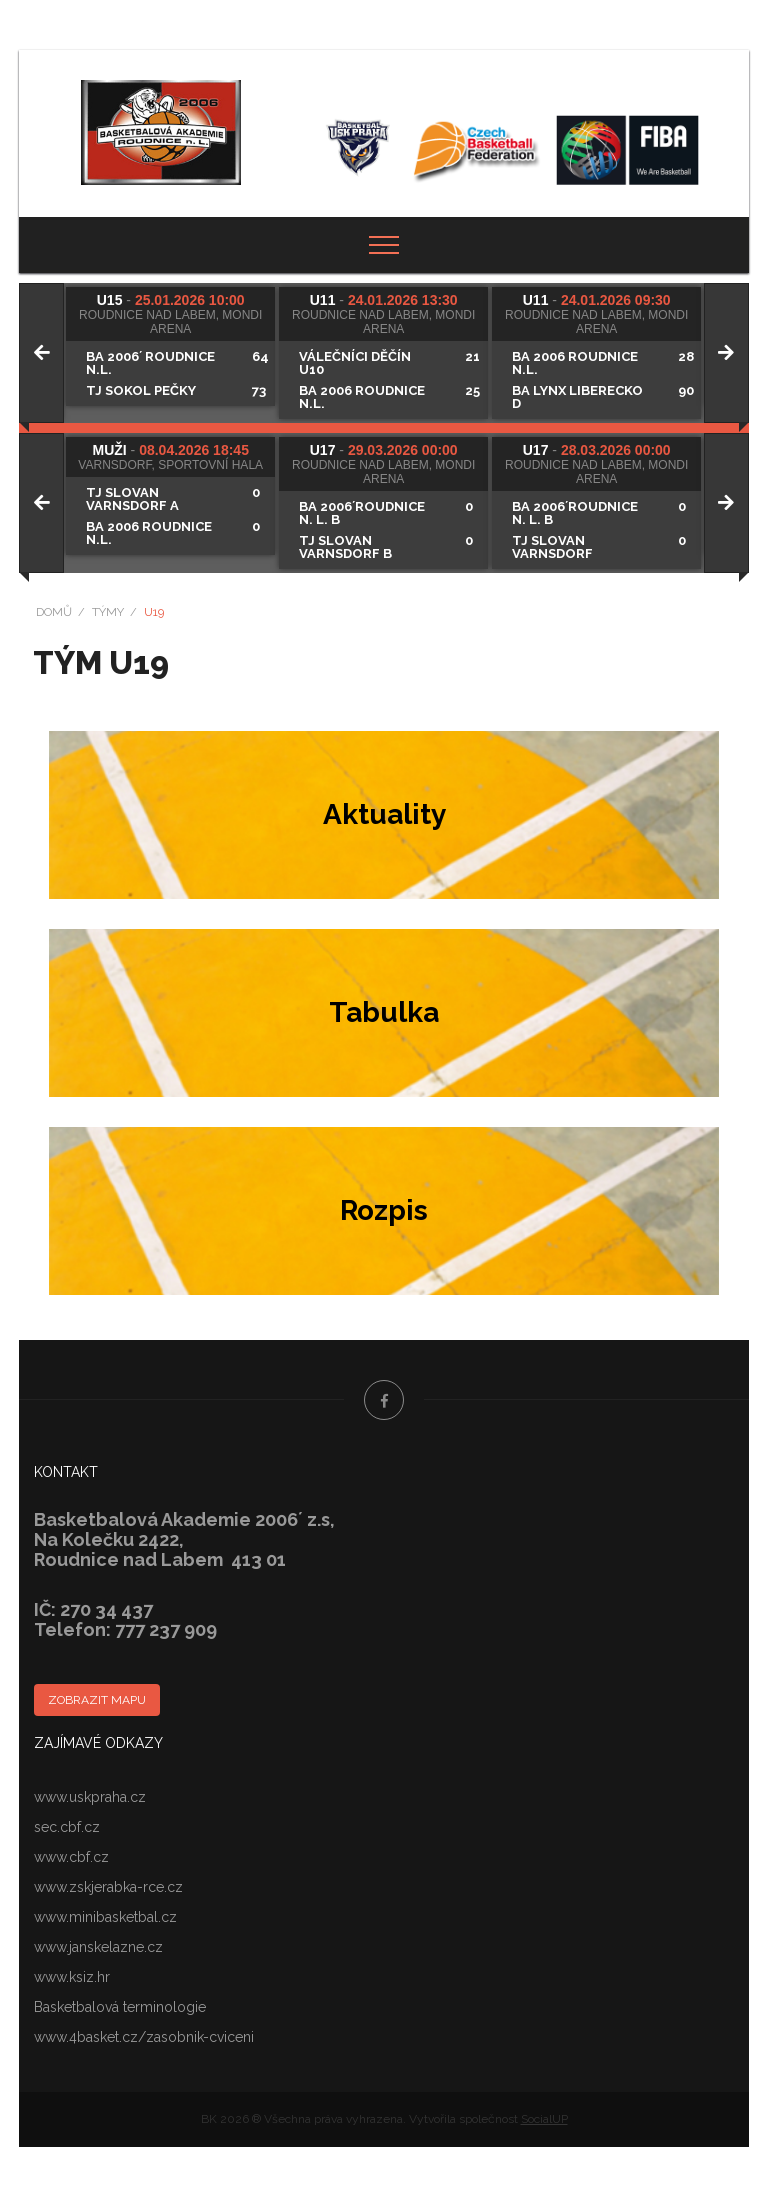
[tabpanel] (172, 346)
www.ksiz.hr (72, 1977)
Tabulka (384, 1012)
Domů (54, 612)
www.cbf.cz (71, 1857)
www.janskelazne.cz (98, 1947)
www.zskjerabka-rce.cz (108, 1887)
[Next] (726, 353)
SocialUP (544, 2119)
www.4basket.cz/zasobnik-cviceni (144, 2037)
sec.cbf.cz (67, 1827)
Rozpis (384, 1210)
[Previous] (41, 353)
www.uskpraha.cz (90, 1797)
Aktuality (384, 814)
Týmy (108, 612)
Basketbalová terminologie (120, 2007)
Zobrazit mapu (97, 1700)
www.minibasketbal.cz (105, 1917)
